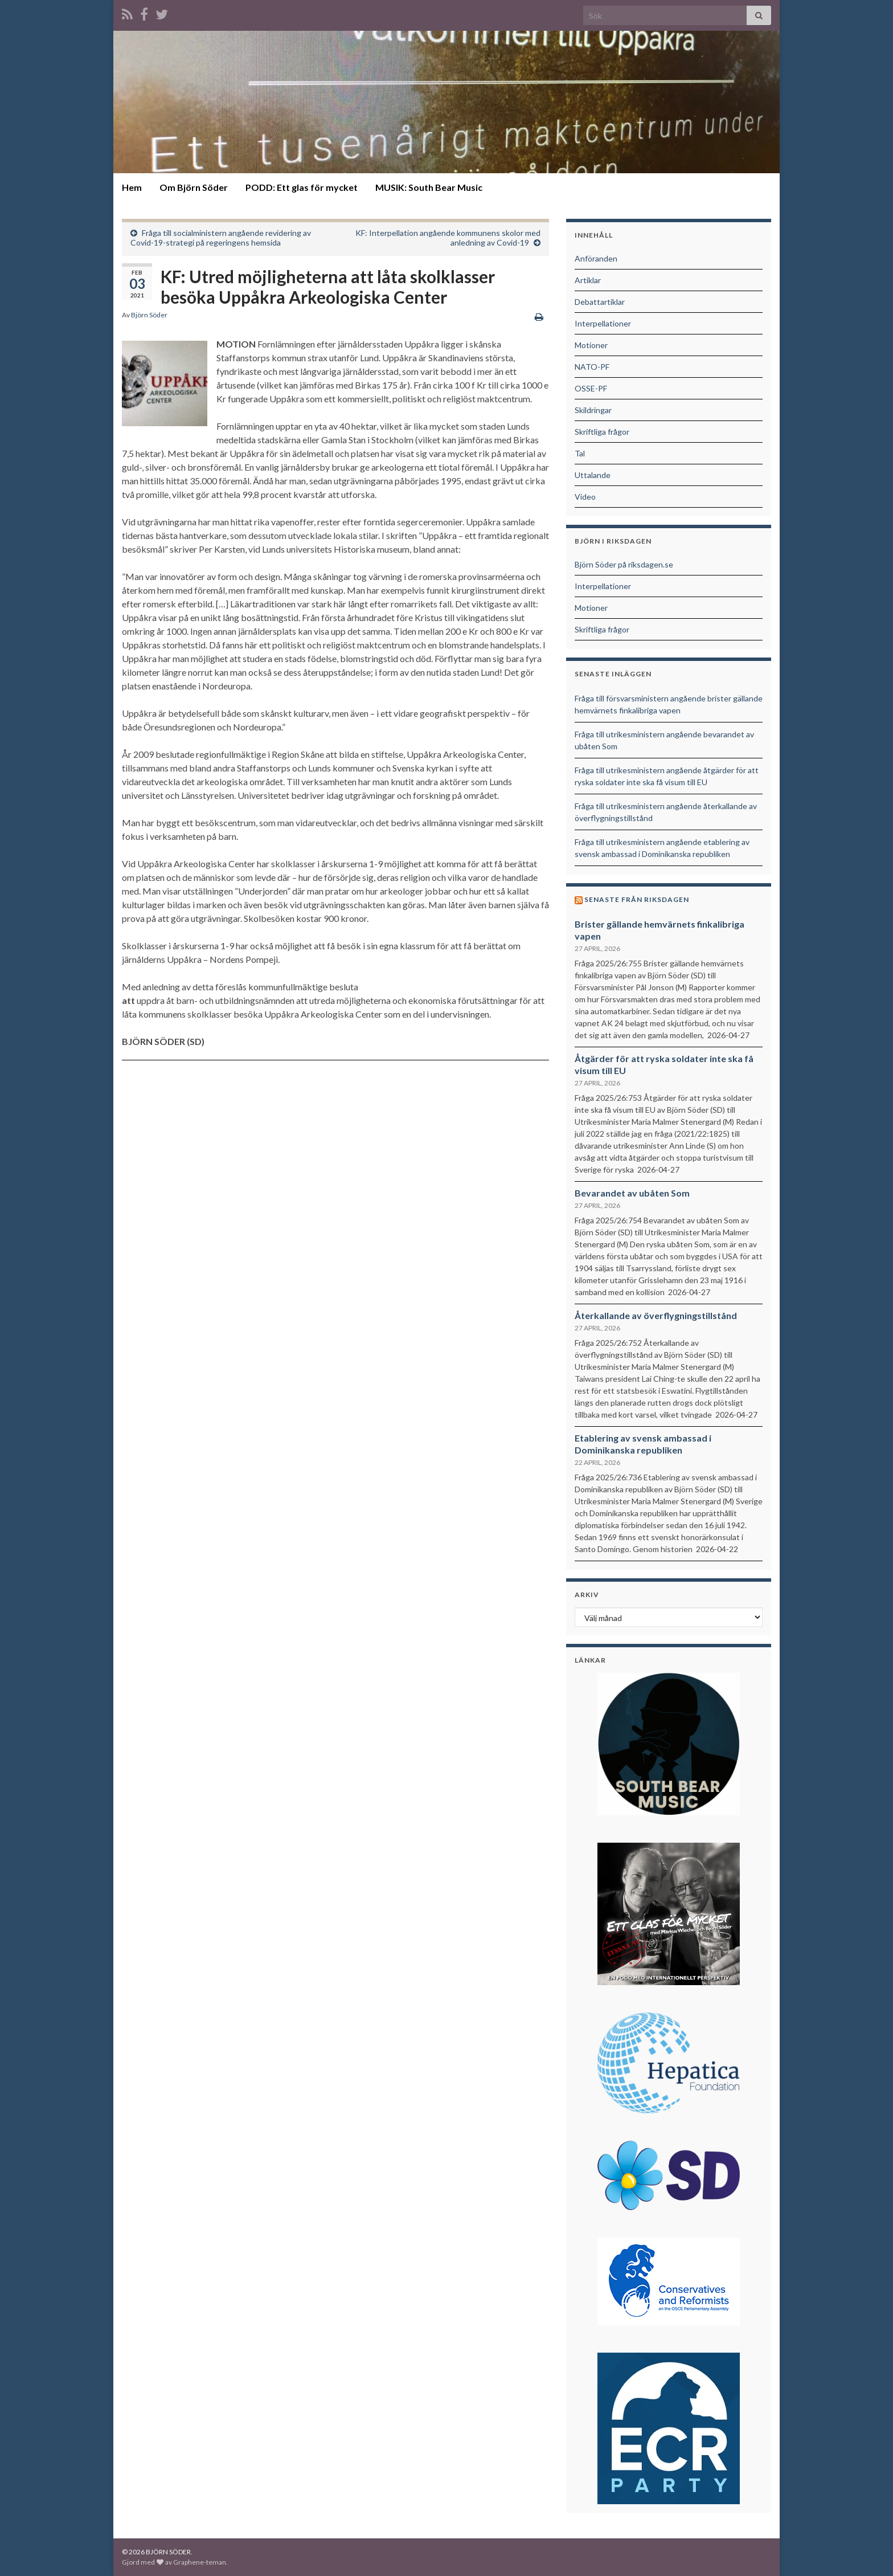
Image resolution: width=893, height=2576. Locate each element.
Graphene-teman (199, 2562)
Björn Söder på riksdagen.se (624, 564)
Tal (580, 453)
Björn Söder (149, 315)
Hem (132, 187)
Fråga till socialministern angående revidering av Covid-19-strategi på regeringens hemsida (220, 237)
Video (585, 496)
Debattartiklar (600, 302)
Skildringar (593, 410)
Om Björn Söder (193, 187)
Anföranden (596, 258)
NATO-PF (592, 367)
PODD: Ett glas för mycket (301, 187)
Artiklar (588, 280)
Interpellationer (603, 323)
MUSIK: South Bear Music (428, 187)
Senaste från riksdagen (636, 899)
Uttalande (593, 475)
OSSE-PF (591, 388)
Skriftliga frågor (602, 431)
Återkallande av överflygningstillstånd (656, 1315)
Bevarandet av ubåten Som (632, 1192)
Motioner (591, 345)
